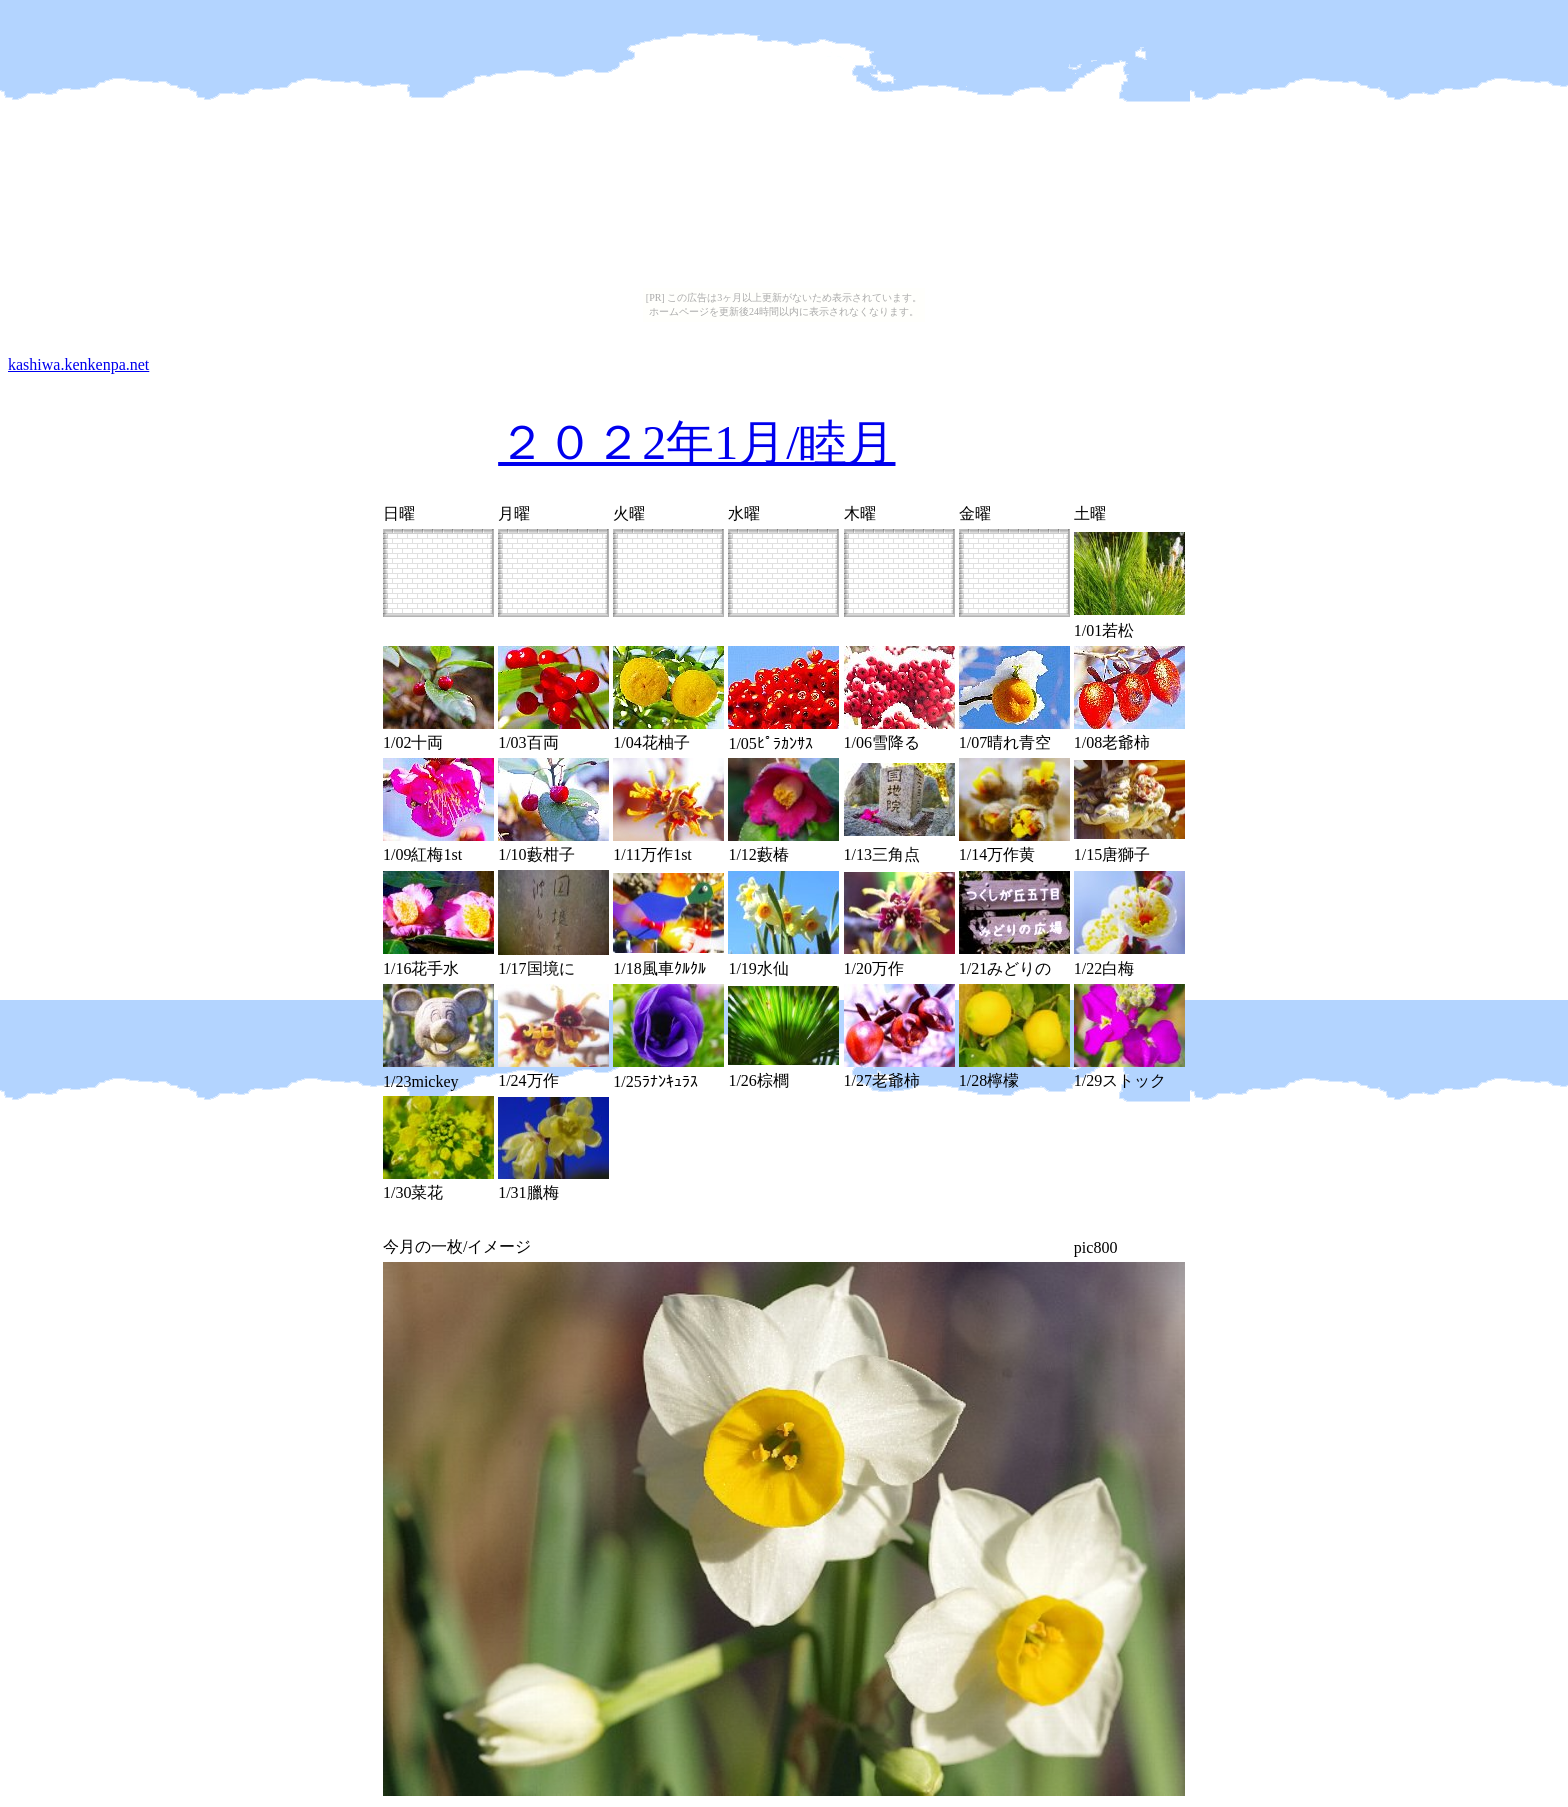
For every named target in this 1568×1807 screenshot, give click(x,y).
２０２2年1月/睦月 (696, 442)
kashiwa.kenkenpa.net (78, 364)
